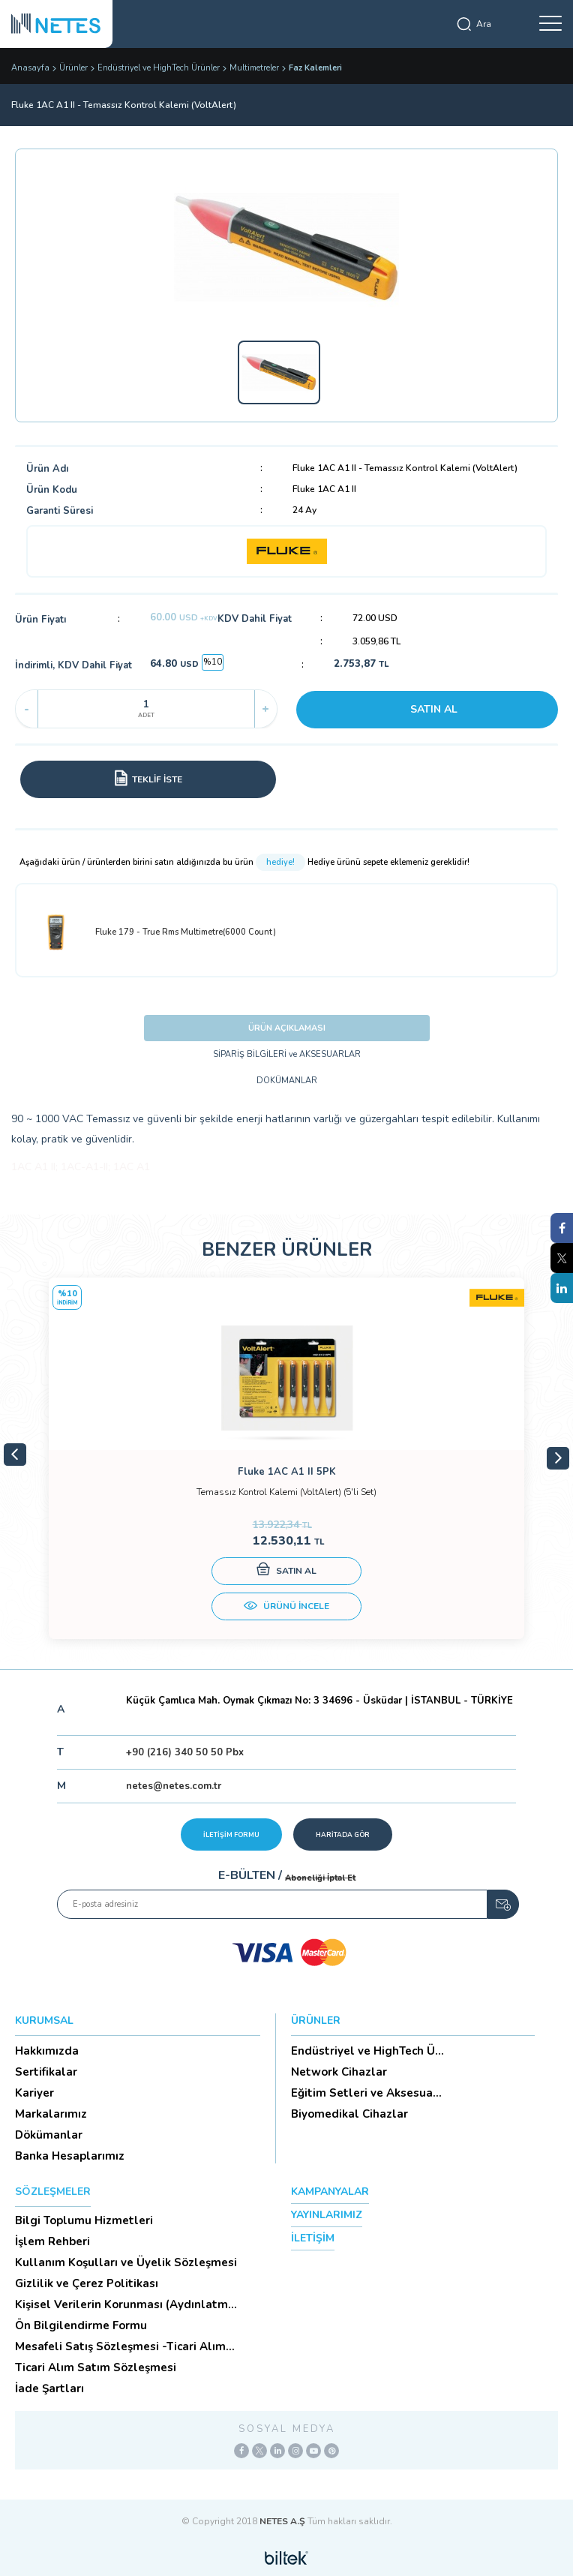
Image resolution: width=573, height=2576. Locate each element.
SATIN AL (434, 709)
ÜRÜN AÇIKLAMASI (287, 1028)
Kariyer (34, 2092)
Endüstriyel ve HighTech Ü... (367, 2050)
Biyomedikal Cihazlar (349, 2113)
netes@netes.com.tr (173, 1786)
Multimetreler (254, 68)
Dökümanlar (48, 2134)
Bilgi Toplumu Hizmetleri (84, 2220)
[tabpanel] (286, 1458)
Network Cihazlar (339, 2071)
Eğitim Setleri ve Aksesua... (366, 2092)
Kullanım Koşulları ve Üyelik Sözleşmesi (126, 2262)
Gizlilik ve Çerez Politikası (86, 2283)
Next (558, 1458)
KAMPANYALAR (330, 2191)
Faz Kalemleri (315, 68)
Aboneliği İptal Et (320, 1878)
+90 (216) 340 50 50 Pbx (185, 1752)
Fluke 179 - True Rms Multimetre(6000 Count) (154, 932)
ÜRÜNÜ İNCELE (286, 1607)
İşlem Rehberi (52, 2241)
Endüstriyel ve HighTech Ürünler (159, 68)
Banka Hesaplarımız (69, 2155)
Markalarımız (51, 2113)
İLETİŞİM (312, 2238)
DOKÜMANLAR (286, 1080)
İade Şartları (49, 2388)
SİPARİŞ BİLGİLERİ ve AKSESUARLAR (287, 1054)
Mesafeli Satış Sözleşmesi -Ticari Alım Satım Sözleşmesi (120, 2346)
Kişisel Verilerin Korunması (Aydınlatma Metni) (125, 2304)
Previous (15, 1454)
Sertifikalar (46, 2071)
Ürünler (73, 68)
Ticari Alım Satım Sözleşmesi (95, 2367)
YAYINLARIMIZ (326, 2215)
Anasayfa (30, 68)
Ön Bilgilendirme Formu (81, 2325)
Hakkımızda (47, 2050)
